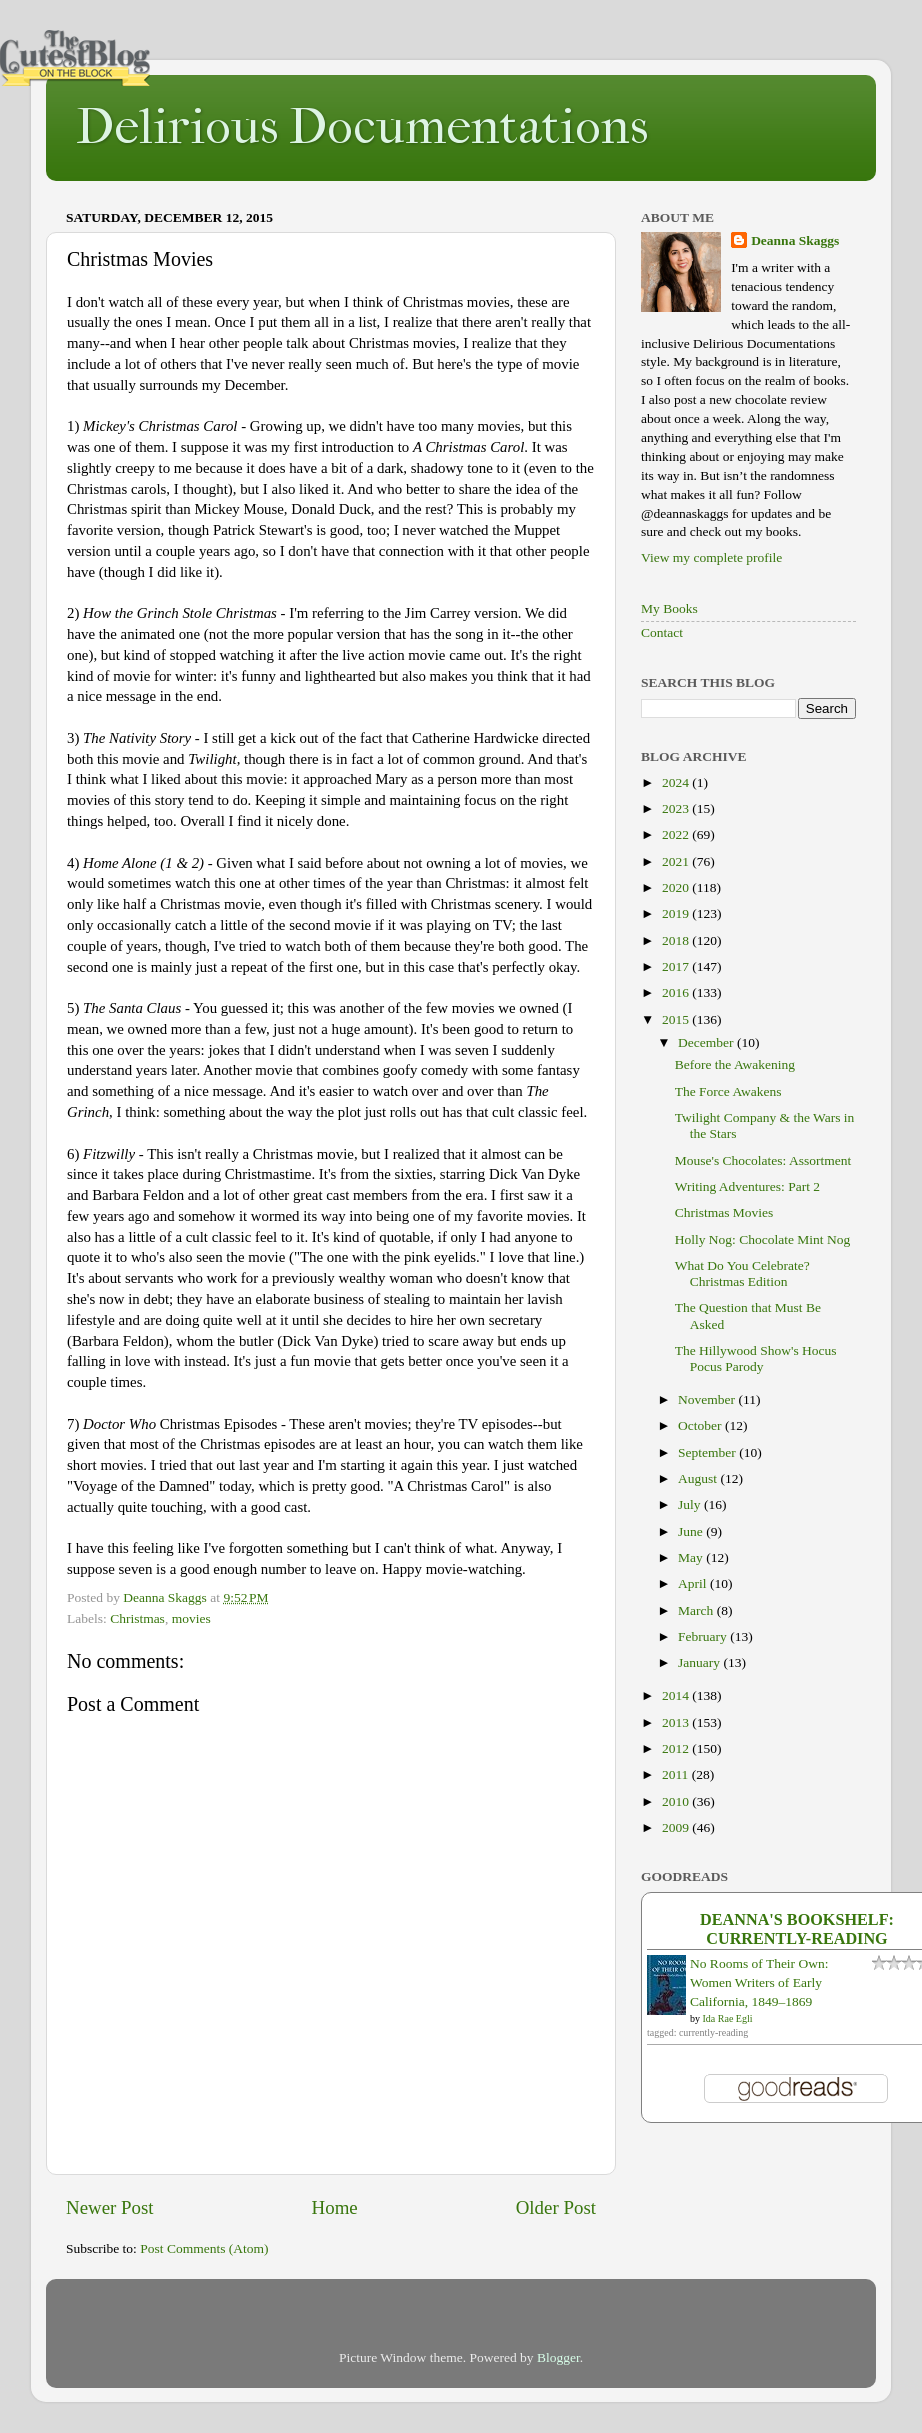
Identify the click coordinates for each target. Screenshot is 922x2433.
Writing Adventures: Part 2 (747, 1186)
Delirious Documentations (362, 126)
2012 (677, 1748)
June (692, 1531)
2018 (677, 940)
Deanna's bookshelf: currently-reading (797, 1929)
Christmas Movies (724, 1212)
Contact (662, 632)
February (704, 1636)
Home (335, 2207)
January (700, 1662)
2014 (677, 1695)
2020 (677, 887)
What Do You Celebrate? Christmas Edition (742, 1273)
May (692, 1557)
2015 (677, 1019)
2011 (677, 1774)
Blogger (558, 2357)
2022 (677, 834)
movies (191, 1618)
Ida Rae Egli (728, 2018)
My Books (669, 608)
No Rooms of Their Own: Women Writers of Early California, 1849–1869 (759, 1982)
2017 (677, 966)
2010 (677, 1801)
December (707, 1042)
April (694, 1583)
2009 (677, 1827)
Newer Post (110, 2207)
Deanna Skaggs (795, 240)
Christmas (137, 1618)
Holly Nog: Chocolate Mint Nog (763, 1239)
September (708, 1452)
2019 (677, 913)
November (708, 1399)
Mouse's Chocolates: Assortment (763, 1160)
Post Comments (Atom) (204, 2248)
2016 (677, 992)
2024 (677, 782)
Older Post (556, 2207)
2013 (677, 1722)
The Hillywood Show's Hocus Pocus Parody (756, 1358)
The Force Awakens (728, 1091)
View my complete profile (711, 557)
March (697, 1610)
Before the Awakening (735, 1064)
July (691, 1504)
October (701, 1425)
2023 (677, 808)
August (699, 1478)
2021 (677, 861)
